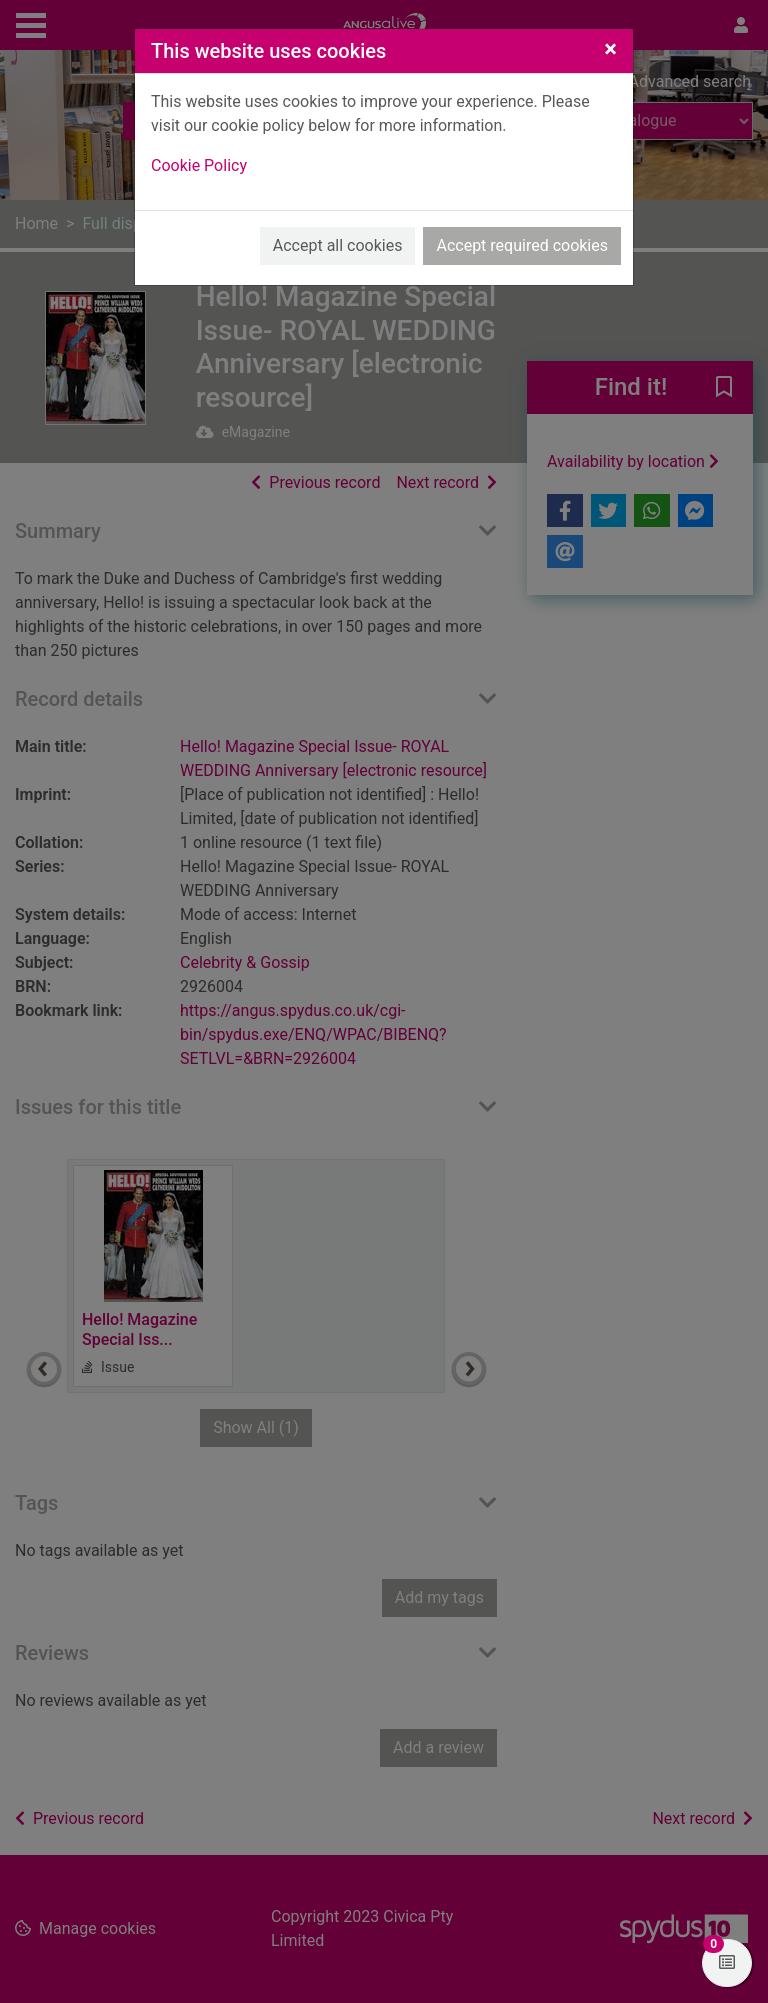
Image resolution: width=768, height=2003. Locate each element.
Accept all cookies (338, 245)
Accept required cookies (522, 245)
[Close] (610, 49)
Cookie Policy (199, 165)
